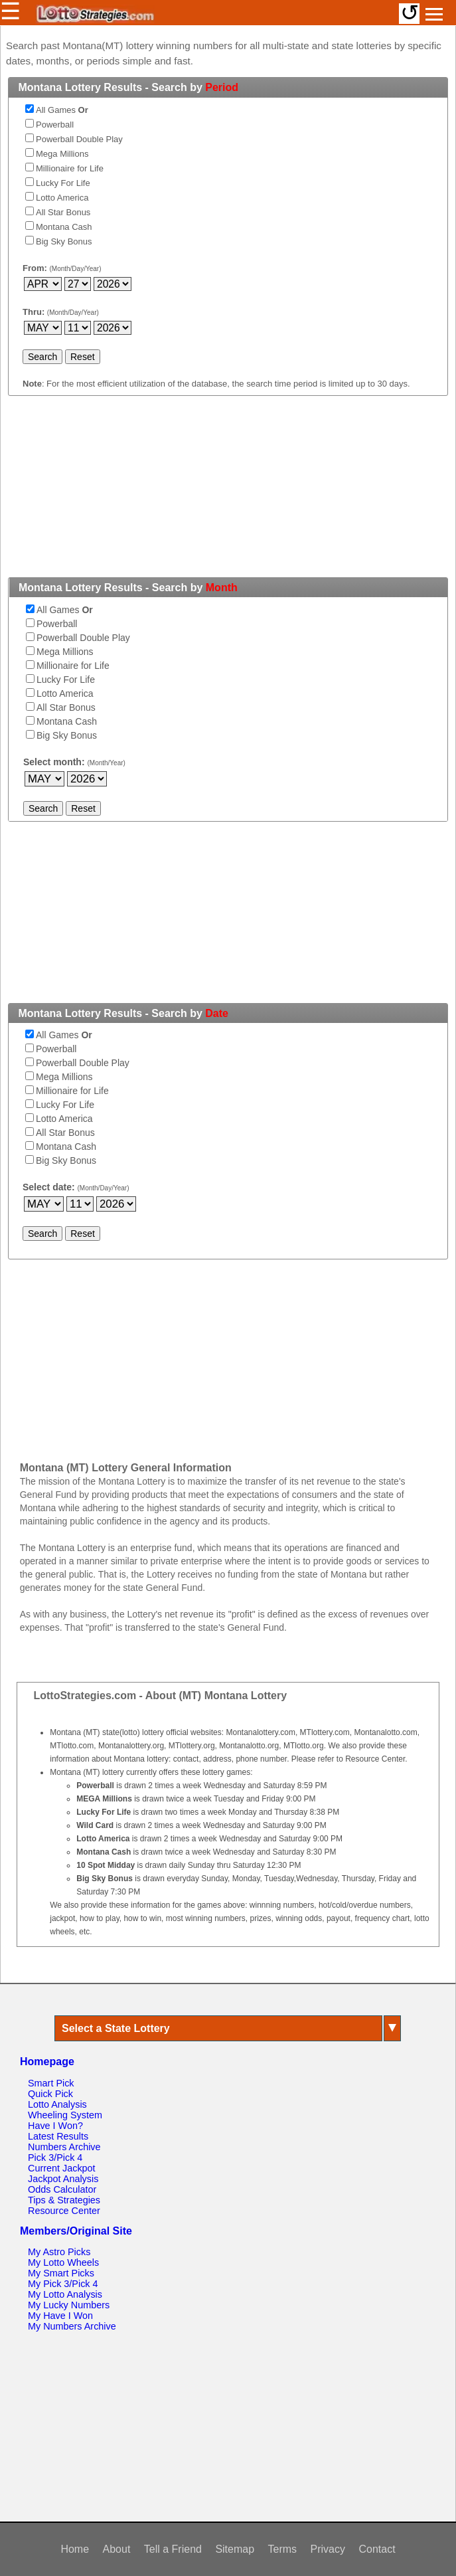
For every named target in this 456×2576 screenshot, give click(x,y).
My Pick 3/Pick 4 (63, 2283)
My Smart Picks (61, 2273)
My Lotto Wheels (63, 2262)
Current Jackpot (62, 2168)
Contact (376, 2549)
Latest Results (58, 2136)
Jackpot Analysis (63, 2178)
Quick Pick (50, 2093)
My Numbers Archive (72, 2326)
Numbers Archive (64, 2147)
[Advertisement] (228, 494)
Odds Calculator (62, 2189)
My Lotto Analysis (65, 2294)
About (117, 2549)
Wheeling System (65, 2115)
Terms (282, 2549)
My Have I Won (60, 2315)
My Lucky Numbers (69, 2305)
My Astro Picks (59, 2252)
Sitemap (234, 2549)
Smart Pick (51, 2083)
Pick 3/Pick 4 (55, 2157)
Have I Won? (55, 2125)
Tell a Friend (173, 2549)
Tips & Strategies (64, 2200)
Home (74, 2549)
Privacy (328, 2549)
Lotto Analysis (57, 2104)
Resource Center (64, 2210)
